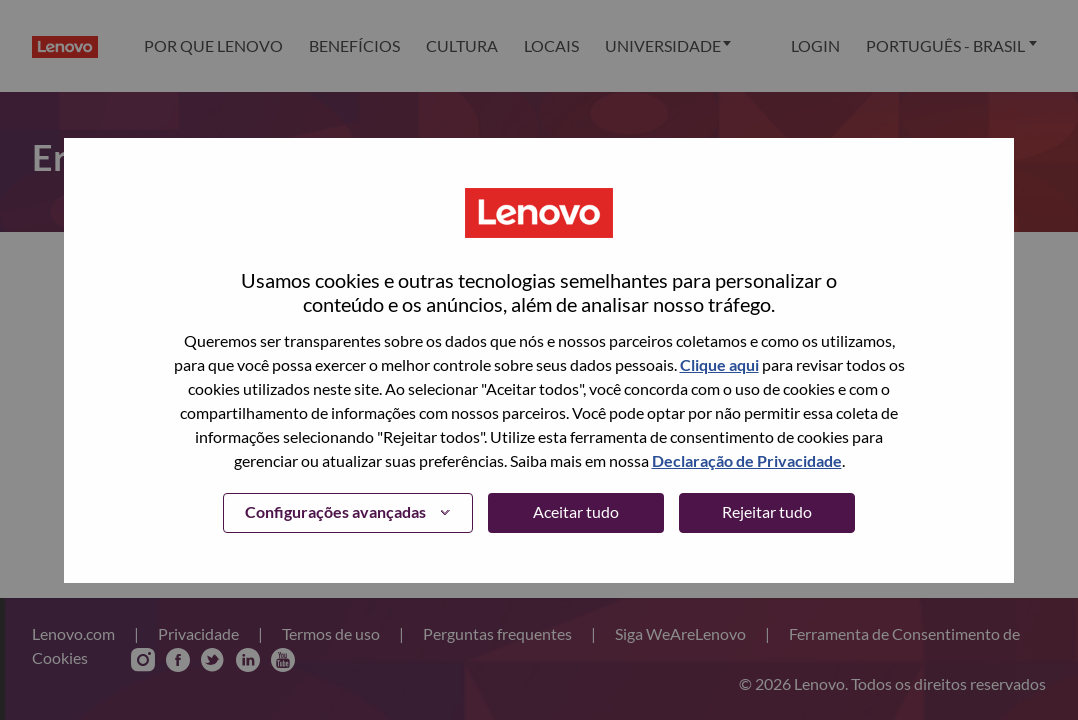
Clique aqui (719, 364)
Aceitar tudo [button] (576, 511)
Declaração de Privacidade (747, 460)
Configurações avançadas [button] (335, 511)
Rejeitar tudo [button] (767, 511)
